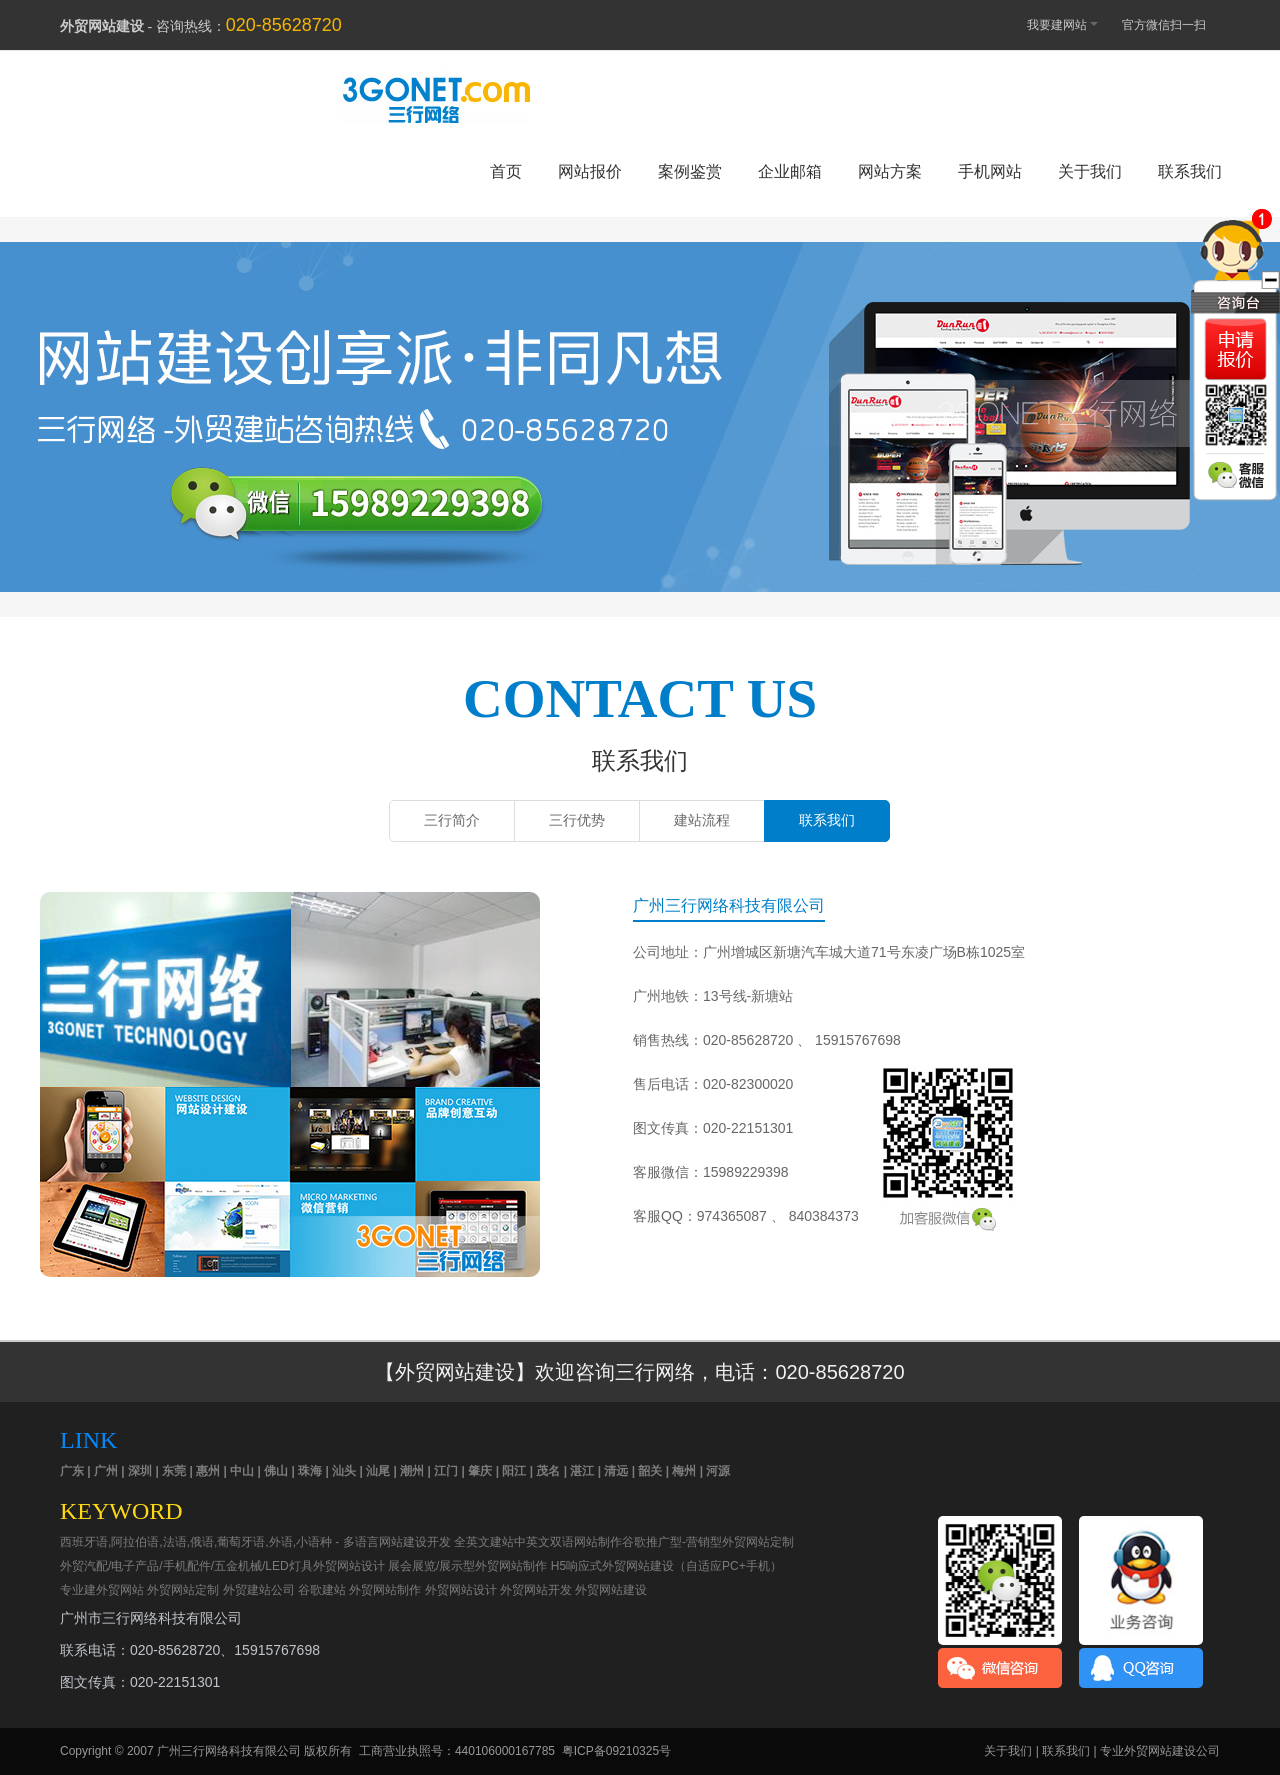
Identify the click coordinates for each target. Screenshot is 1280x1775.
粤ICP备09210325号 (616, 1751)
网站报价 (590, 171)
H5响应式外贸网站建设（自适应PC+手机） (666, 1566)
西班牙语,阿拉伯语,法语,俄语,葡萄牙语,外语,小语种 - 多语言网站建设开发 (255, 1542)
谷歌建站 (322, 1590)
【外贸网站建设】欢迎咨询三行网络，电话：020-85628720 (639, 1372)
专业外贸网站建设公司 (1160, 1751)
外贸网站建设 (640, 397)
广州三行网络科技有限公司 (229, 1751)
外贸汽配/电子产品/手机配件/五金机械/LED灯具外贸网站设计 (222, 1566)
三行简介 (452, 820)
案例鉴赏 (690, 171)
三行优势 (577, 820)
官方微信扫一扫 (1173, 25)
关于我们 (1090, 171)
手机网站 (990, 171)
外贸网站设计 (461, 1590)
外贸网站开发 (536, 1590)
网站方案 (890, 171)
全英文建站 (484, 1542)
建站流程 (702, 820)
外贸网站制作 (385, 1590)
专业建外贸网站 (102, 1590)
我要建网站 (1053, 23)
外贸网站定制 (183, 1590)
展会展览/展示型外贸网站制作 (467, 1566)
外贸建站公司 (259, 1590)
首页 (506, 171)
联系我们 (1190, 171)
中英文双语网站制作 (568, 1542)
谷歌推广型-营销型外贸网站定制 (708, 1542)
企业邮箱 (790, 171)
